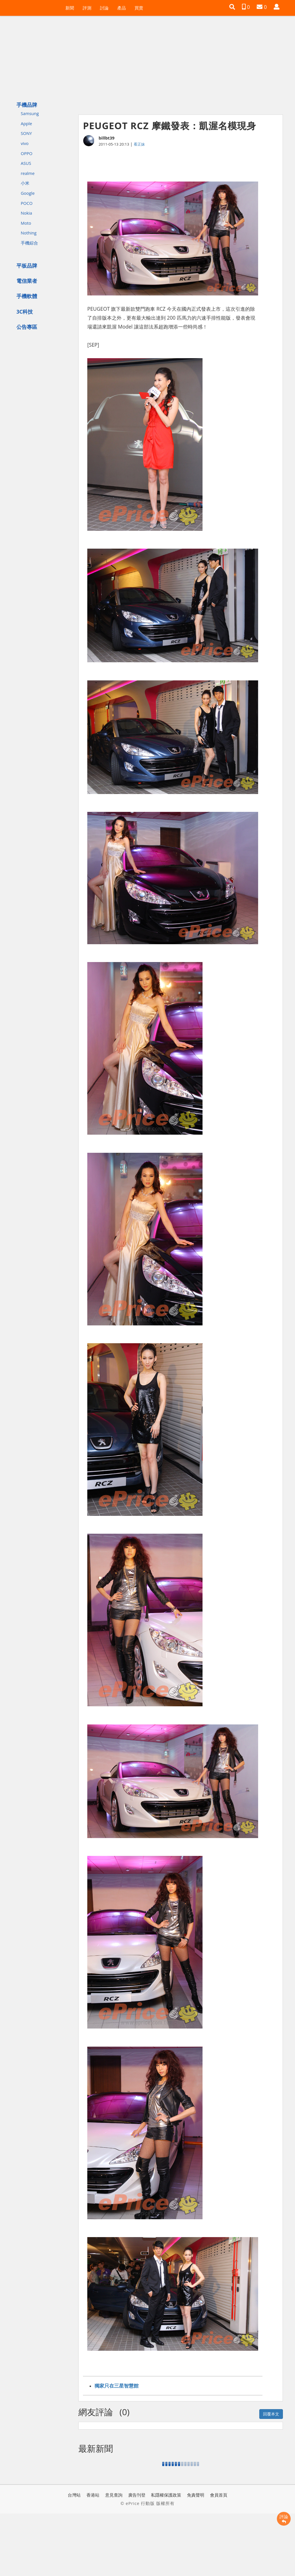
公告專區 (26, 326)
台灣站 (74, 2495)
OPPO (26, 153)
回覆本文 (271, 2414)
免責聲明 (195, 2495)
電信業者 (26, 280)
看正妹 (139, 144)
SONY (26, 133)
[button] (232, 6)
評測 (87, 8)
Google (28, 193)
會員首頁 (218, 2495)
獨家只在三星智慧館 (116, 2385)
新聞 (69, 8)
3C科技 (24, 311)
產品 (121, 8)
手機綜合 (29, 243)
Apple (26, 123)
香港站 (92, 2495)
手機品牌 (26, 104)
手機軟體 (26, 296)
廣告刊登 (136, 2495)
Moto (26, 223)
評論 (284, 2519)
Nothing (29, 233)
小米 (25, 183)
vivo (25, 143)
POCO (27, 203)
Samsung (30, 113)
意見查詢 (113, 2495)
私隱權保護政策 (166, 2495)
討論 (104, 8)
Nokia (26, 213)
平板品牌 (26, 265)
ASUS (26, 163)
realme (28, 173)
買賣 (139, 8)
